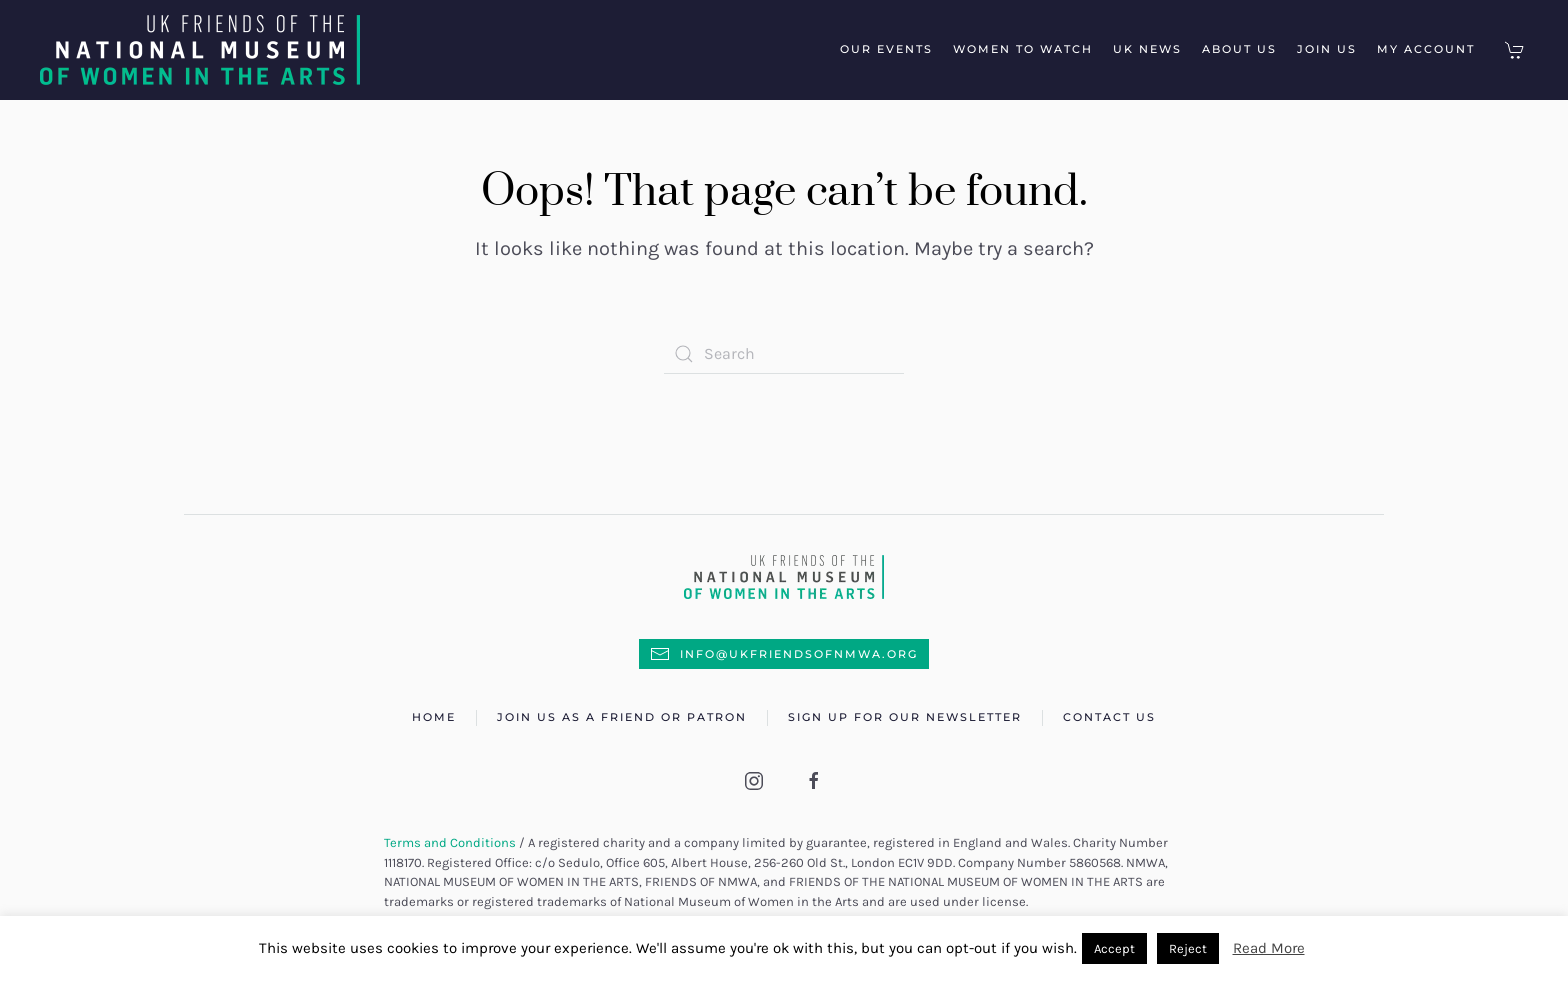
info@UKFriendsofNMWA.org (784, 654)
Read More (1269, 948)
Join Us (1327, 49)
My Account (1426, 49)
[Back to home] (208, 50)
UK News (1147, 49)
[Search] (784, 354)
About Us (1239, 49)
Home (434, 717)
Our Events (886, 49)
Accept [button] (1114, 948)
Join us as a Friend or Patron (622, 717)
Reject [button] (1188, 948)
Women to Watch (1023, 49)
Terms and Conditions (450, 842)
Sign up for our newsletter (905, 717)
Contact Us (1109, 717)
